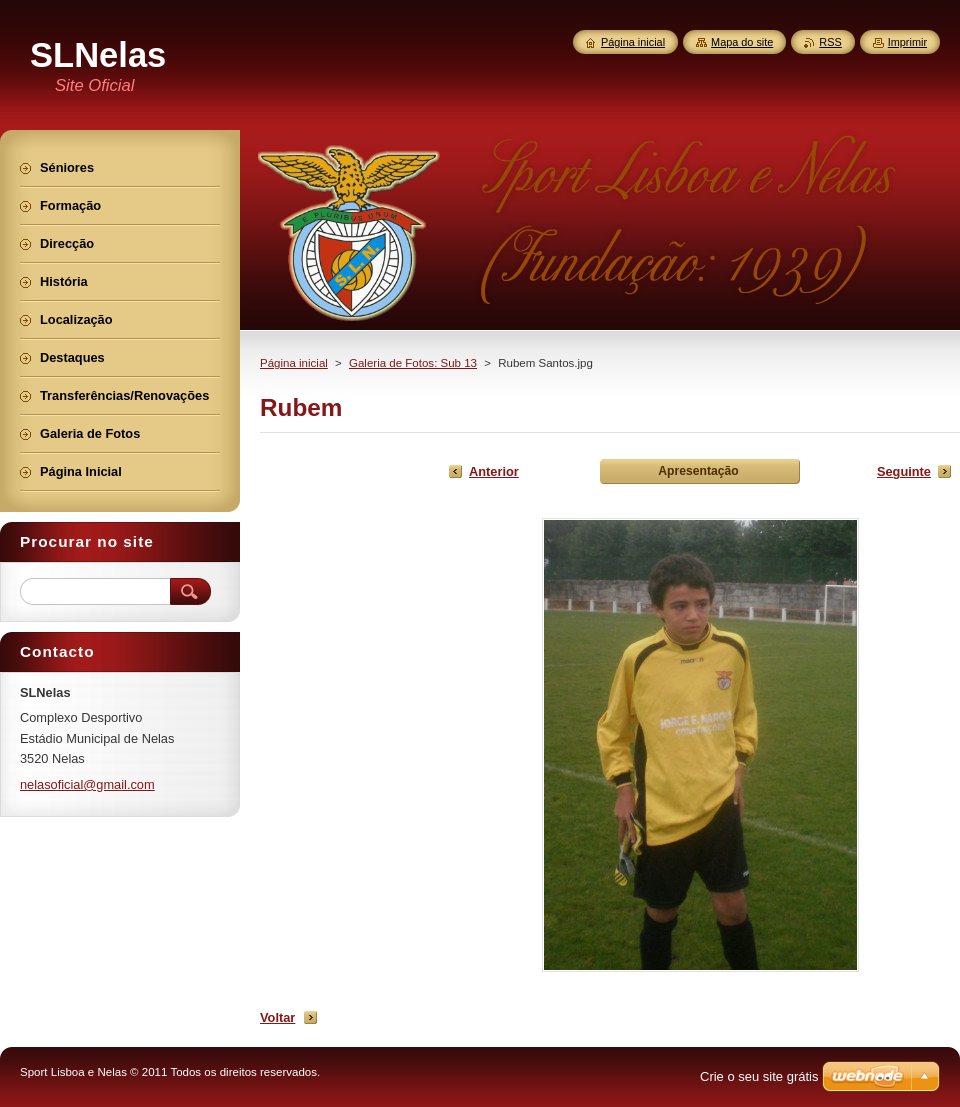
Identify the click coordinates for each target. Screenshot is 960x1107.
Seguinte (904, 471)
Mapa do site (742, 42)
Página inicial (294, 363)
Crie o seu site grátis (759, 1076)
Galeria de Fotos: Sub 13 (413, 363)
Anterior (494, 471)
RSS (830, 42)
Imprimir (907, 42)
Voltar (277, 1017)
